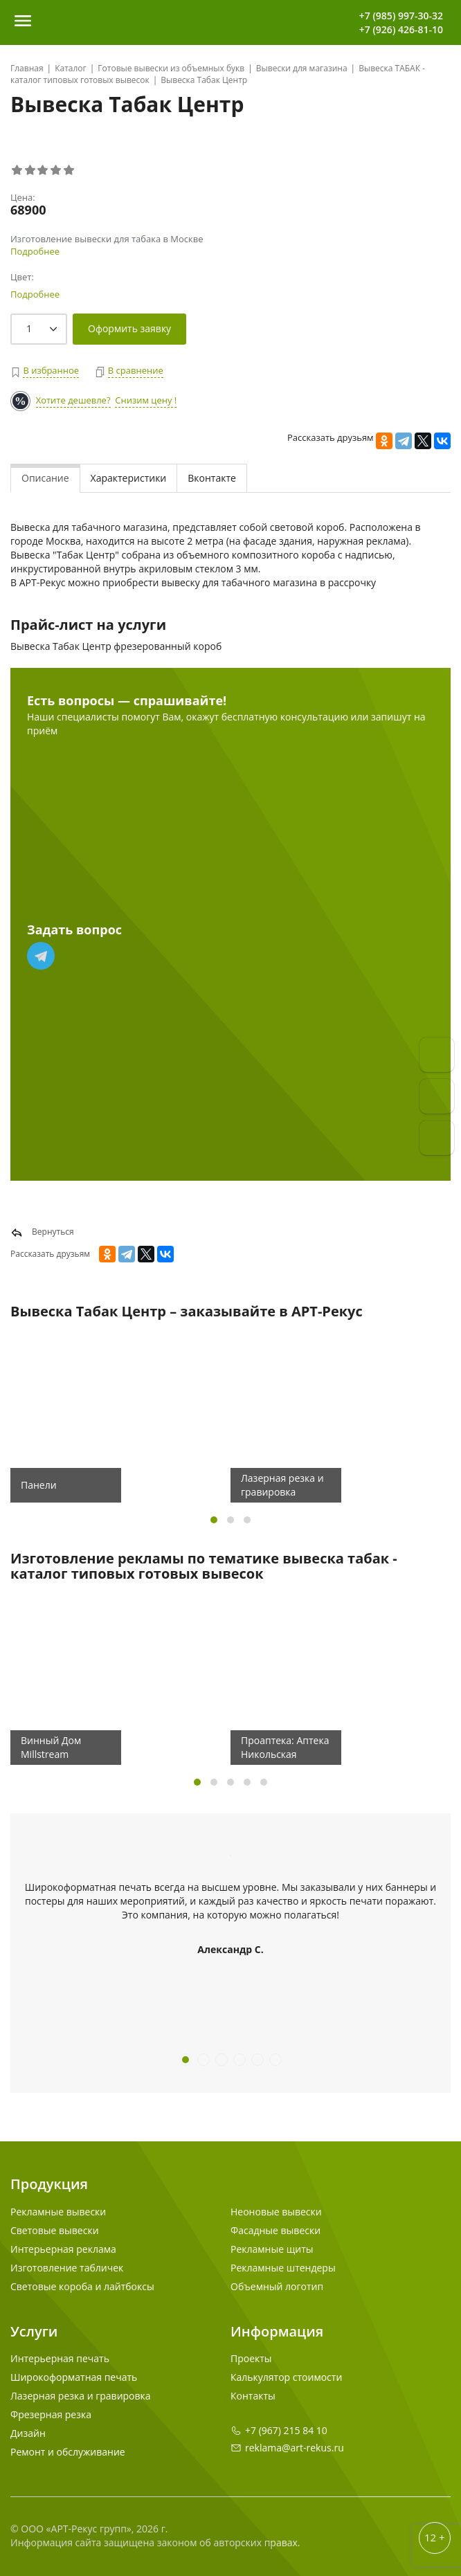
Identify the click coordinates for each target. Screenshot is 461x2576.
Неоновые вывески (276, 2211)
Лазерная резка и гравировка (80, 2395)
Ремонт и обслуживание (67, 2451)
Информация (276, 2331)
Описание (45, 477)
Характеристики (129, 477)
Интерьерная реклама (63, 2249)
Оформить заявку (129, 328)
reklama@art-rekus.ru (294, 2447)
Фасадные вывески (275, 2230)
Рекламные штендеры (283, 2267)
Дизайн (28, 2433)
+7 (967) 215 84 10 (286, 2430)
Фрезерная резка (50, 2414)
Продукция (49, 2184)
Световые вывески (54, 2230)
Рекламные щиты (272, 2249)
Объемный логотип (276, 2286)
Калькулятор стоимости (286, 2377)
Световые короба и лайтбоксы (82, 2286)
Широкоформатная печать (73, 2377)
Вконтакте (212, 477)
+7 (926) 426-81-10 (401, 29)
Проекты (251, 2358)
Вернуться (42, 1232)
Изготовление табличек (66, 2267)
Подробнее (35, 251)
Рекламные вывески (58, 2211)
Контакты (252, 2395)
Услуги (33, 2331)
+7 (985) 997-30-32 (401, 15)
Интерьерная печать (59, 2358)
